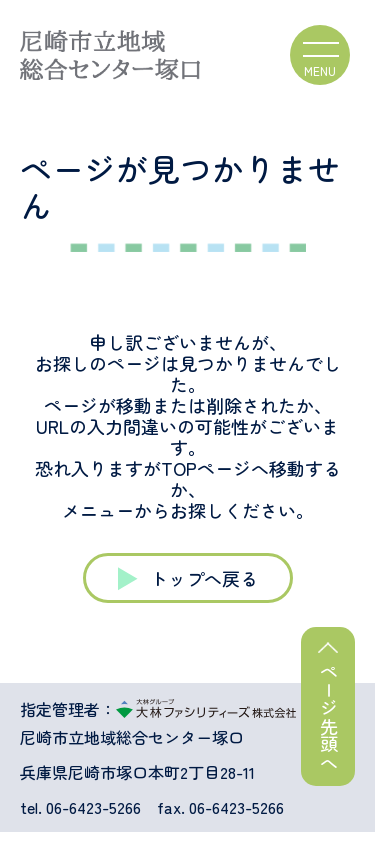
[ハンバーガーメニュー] (320, 55)
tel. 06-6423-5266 (80, 807)
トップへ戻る (204, 578)
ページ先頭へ (329, 717)
